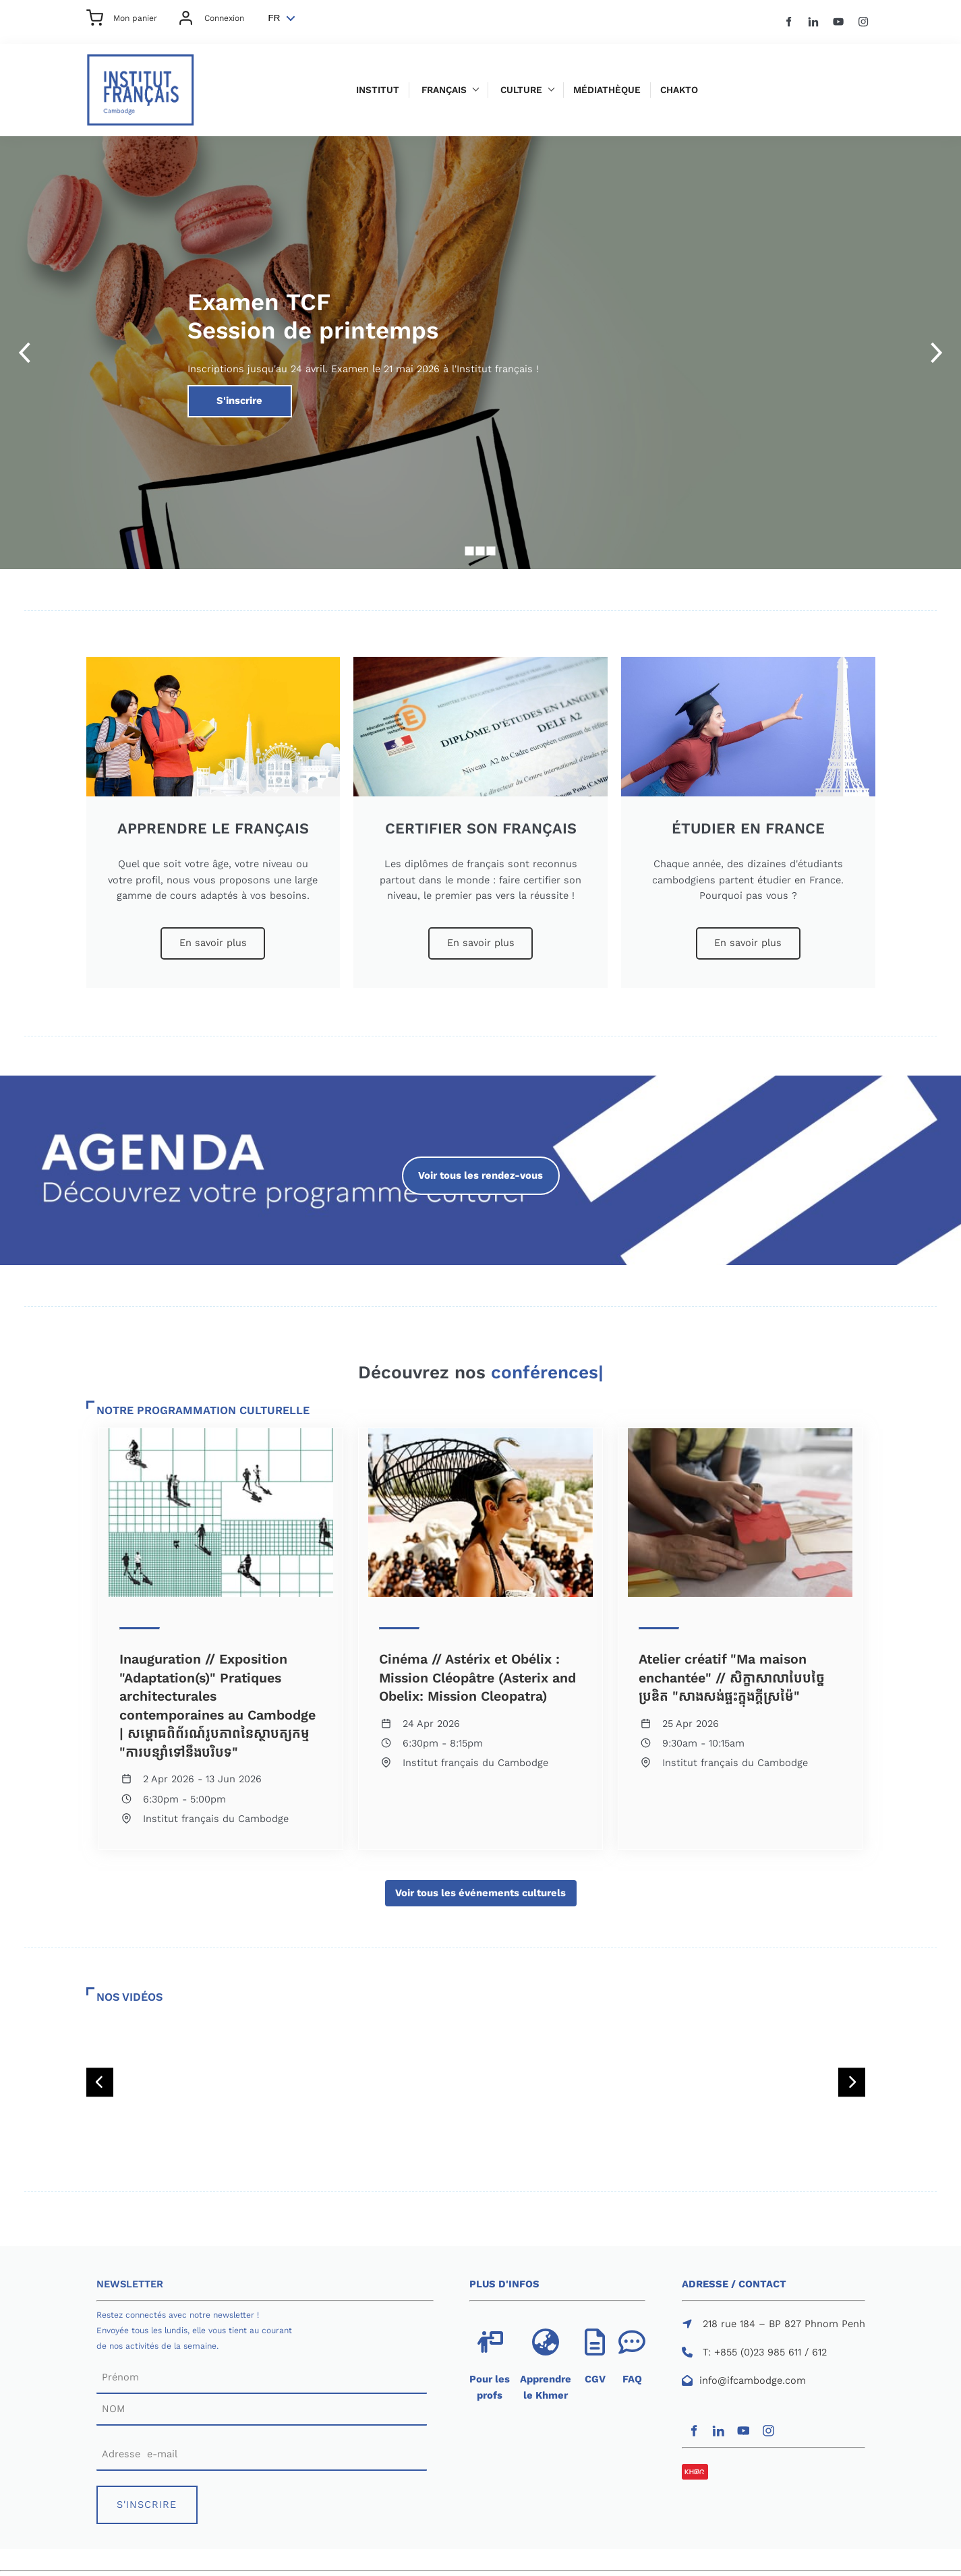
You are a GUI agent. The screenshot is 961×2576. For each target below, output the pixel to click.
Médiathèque (607, 90)
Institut (377, 90)
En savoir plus (213, 935)
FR (274, 18)
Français (444, 90)
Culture (521, 90)
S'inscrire (209, 392)
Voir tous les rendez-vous (480, 1164)
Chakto (679, 90)
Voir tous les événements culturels (481, 1887)
